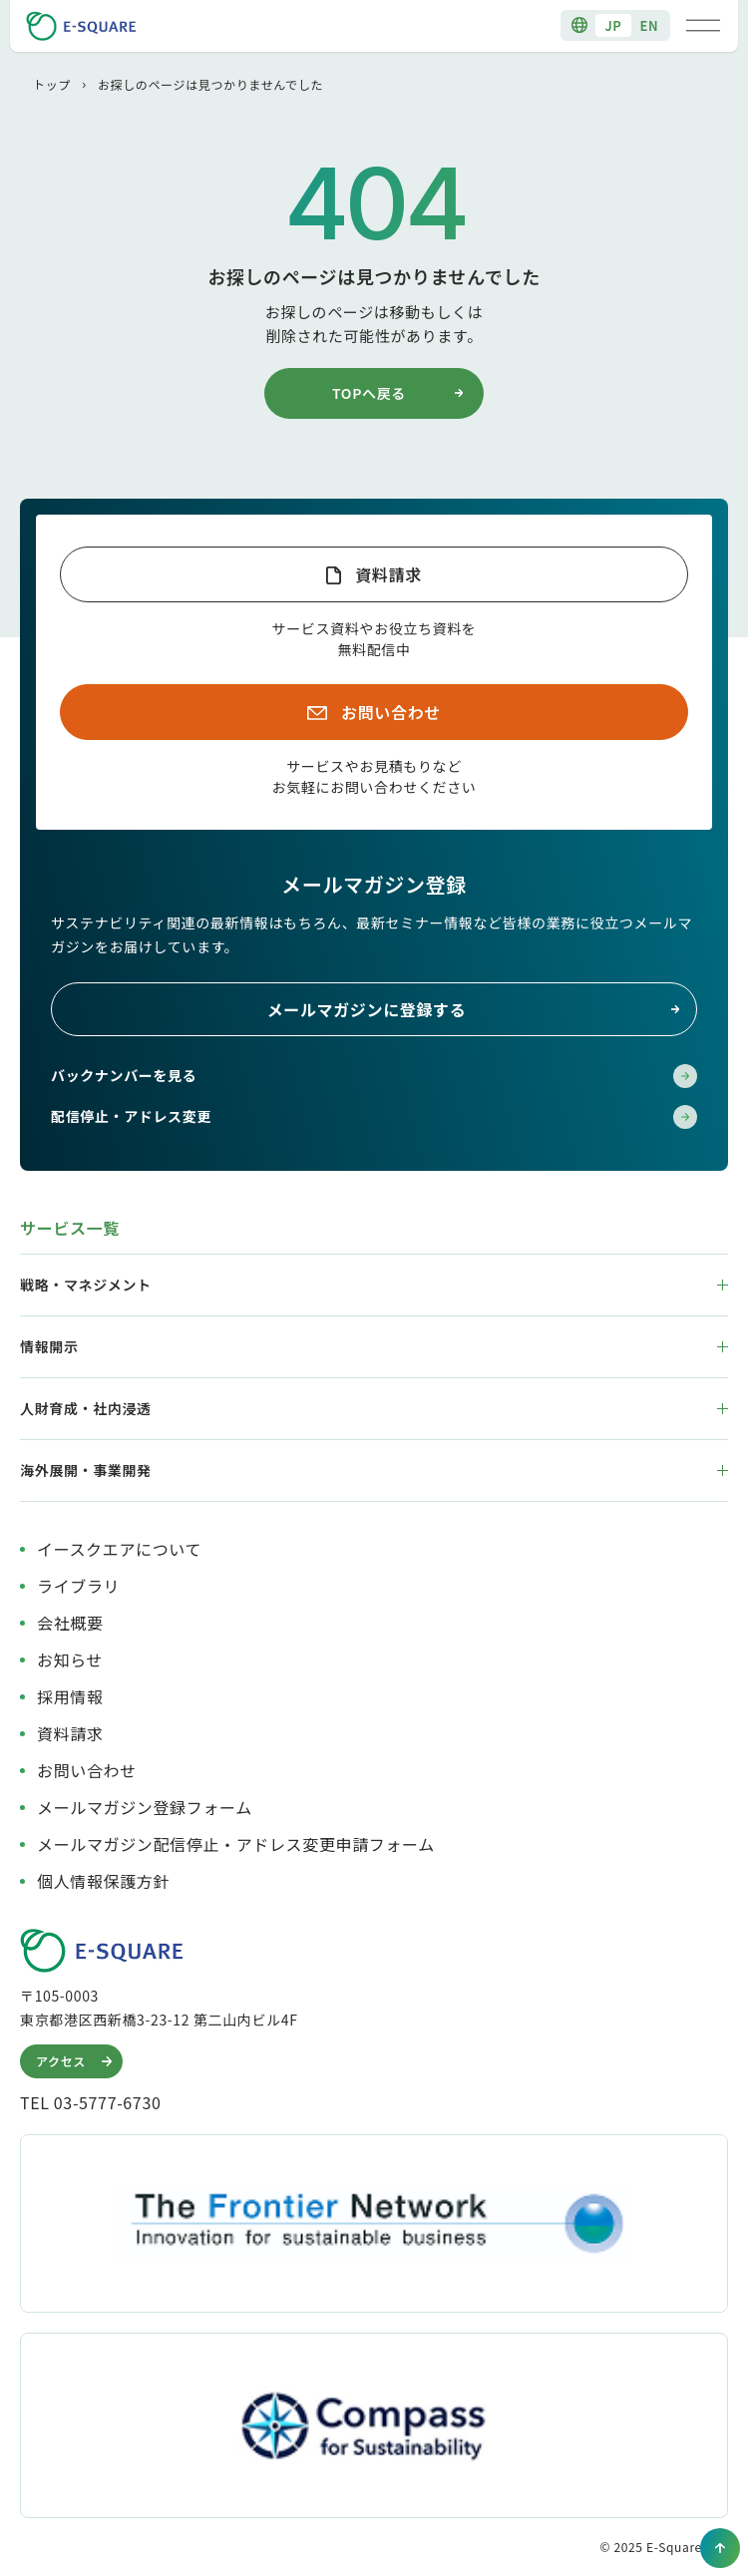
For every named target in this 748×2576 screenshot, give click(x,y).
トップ (52, 84)
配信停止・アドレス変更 (374, 1117)
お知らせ (70, 1659)
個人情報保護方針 (103, 1881)
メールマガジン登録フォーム (144, 1807)
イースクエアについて (119, 1549)
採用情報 (70, 1696)
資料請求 (388, 574)
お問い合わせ (391, 712)
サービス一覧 (70, 1228)
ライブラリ (78, 1586)
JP (612, 25)
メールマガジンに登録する (474, 1009)
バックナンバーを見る (374, 1076)
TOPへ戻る (401, 393)
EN (649, 25)
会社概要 (70, 1623)
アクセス (76, 2061)
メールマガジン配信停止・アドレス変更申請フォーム (236, 1844)
